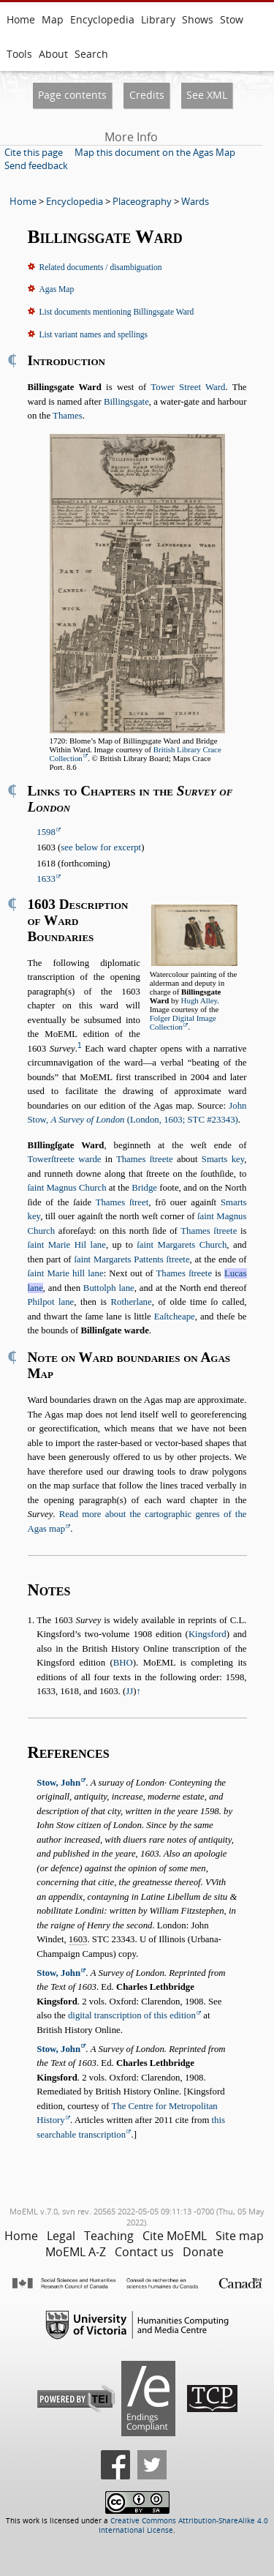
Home (21, 19)
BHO (123, 1663)
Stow (231, 19)
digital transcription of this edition (132, 2015)
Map (53, 19)
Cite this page (33, 152)
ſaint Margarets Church (182, 1245)
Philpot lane (51, 1302)
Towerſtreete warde (65, 1159)
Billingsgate (126, 402)
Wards (195, 201)
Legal (61, 2236)
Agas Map (57, 289)
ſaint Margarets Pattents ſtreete (131, 1259)
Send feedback (36, 165)
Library (158, 19)
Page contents (72, 95)
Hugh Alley (199, 1000)
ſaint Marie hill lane (66, 1273)
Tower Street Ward (188, 387)
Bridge (144, 1188)
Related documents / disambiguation (100, 267)
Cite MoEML (174, 2236)
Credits (146, 95)
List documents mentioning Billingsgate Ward (116, 311)
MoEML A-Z (75, 2252)
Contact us (144, 2252)
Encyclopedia (102, 19)
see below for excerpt (101, 847)
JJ (129, 1691)
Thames (68, 416)
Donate (203, 2252)
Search (91, 54)
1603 (78, 1939)
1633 (46, 879)
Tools (19, 54)
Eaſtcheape (174, 1316)
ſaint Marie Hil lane (67, 1245)
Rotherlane (131, 1302)
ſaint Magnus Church (67, 1188)
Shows (197, 19)
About (53, 54)
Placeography (142, 201)
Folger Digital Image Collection (183, 1022)
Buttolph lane (108, 1288)
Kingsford (208, 1634)
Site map (240, 2236)
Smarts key (223, 1159)
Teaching (109, 2236)
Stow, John (58, 1783)
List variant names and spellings (93, 334)
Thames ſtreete (144, 1159)
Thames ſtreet (122, 1202)
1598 (46, 832)
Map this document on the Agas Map (155, 152)
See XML (206, 95)
